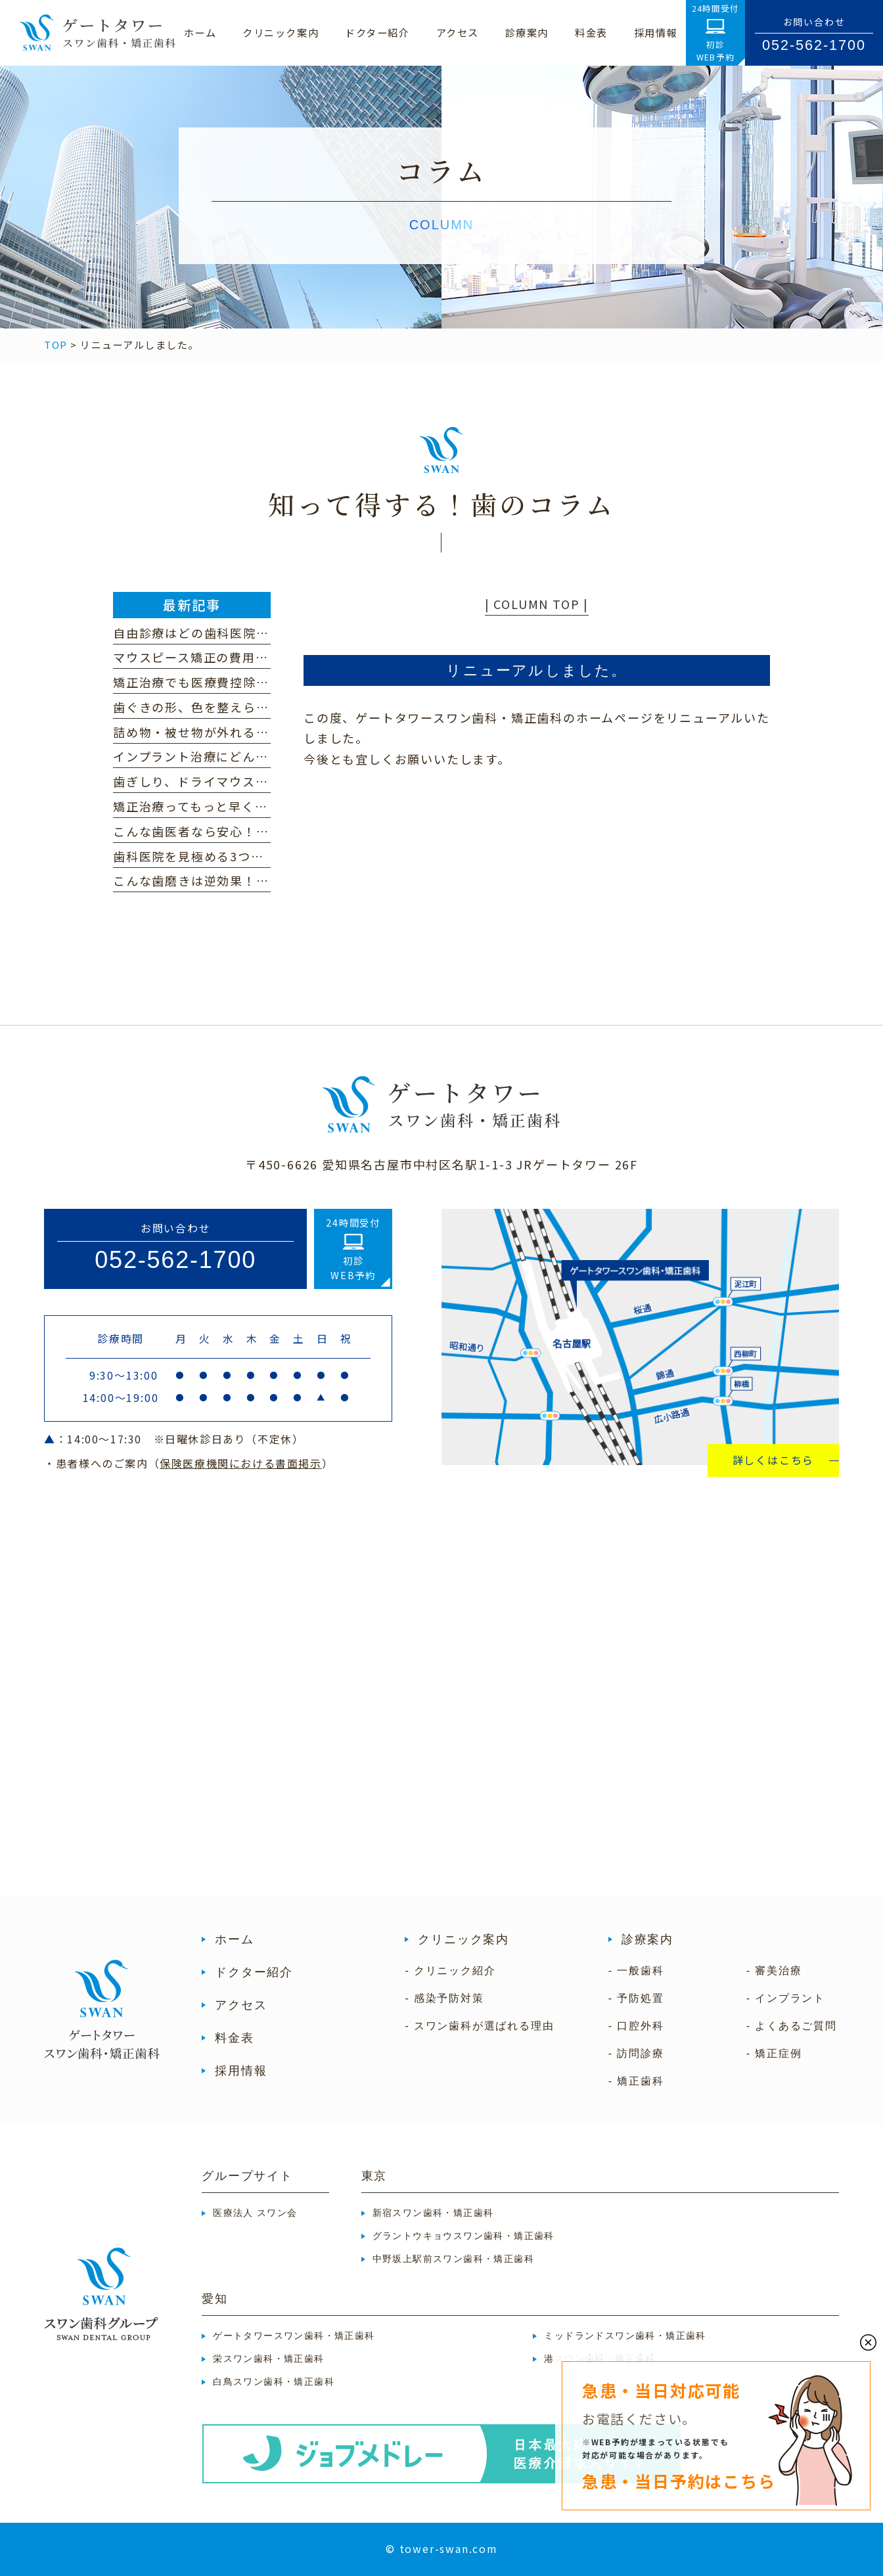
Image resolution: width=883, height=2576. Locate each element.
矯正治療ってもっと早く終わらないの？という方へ (262, 806)
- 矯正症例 (774, 2053)
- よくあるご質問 (791, 2025)
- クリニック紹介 (450, 1970)
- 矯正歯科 (636, 2081)
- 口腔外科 (636, 2025)
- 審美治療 (774, 1970)
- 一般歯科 (636, 1970)
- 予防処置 (636, 1998)
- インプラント (785, 1998)
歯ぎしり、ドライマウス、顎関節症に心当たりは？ (262, 781)
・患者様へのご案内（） (188, 1463)
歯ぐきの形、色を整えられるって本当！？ (236, 706)
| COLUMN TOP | (537, 603)
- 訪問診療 (636, 2053)
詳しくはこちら (774, 1460)
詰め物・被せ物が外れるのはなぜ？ (217, 731)
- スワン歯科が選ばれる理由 (479, 2025)
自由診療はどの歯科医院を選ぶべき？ (223, 632)
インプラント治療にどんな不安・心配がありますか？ (268, 756)
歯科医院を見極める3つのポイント (214, 856)
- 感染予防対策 (444, 1998)
